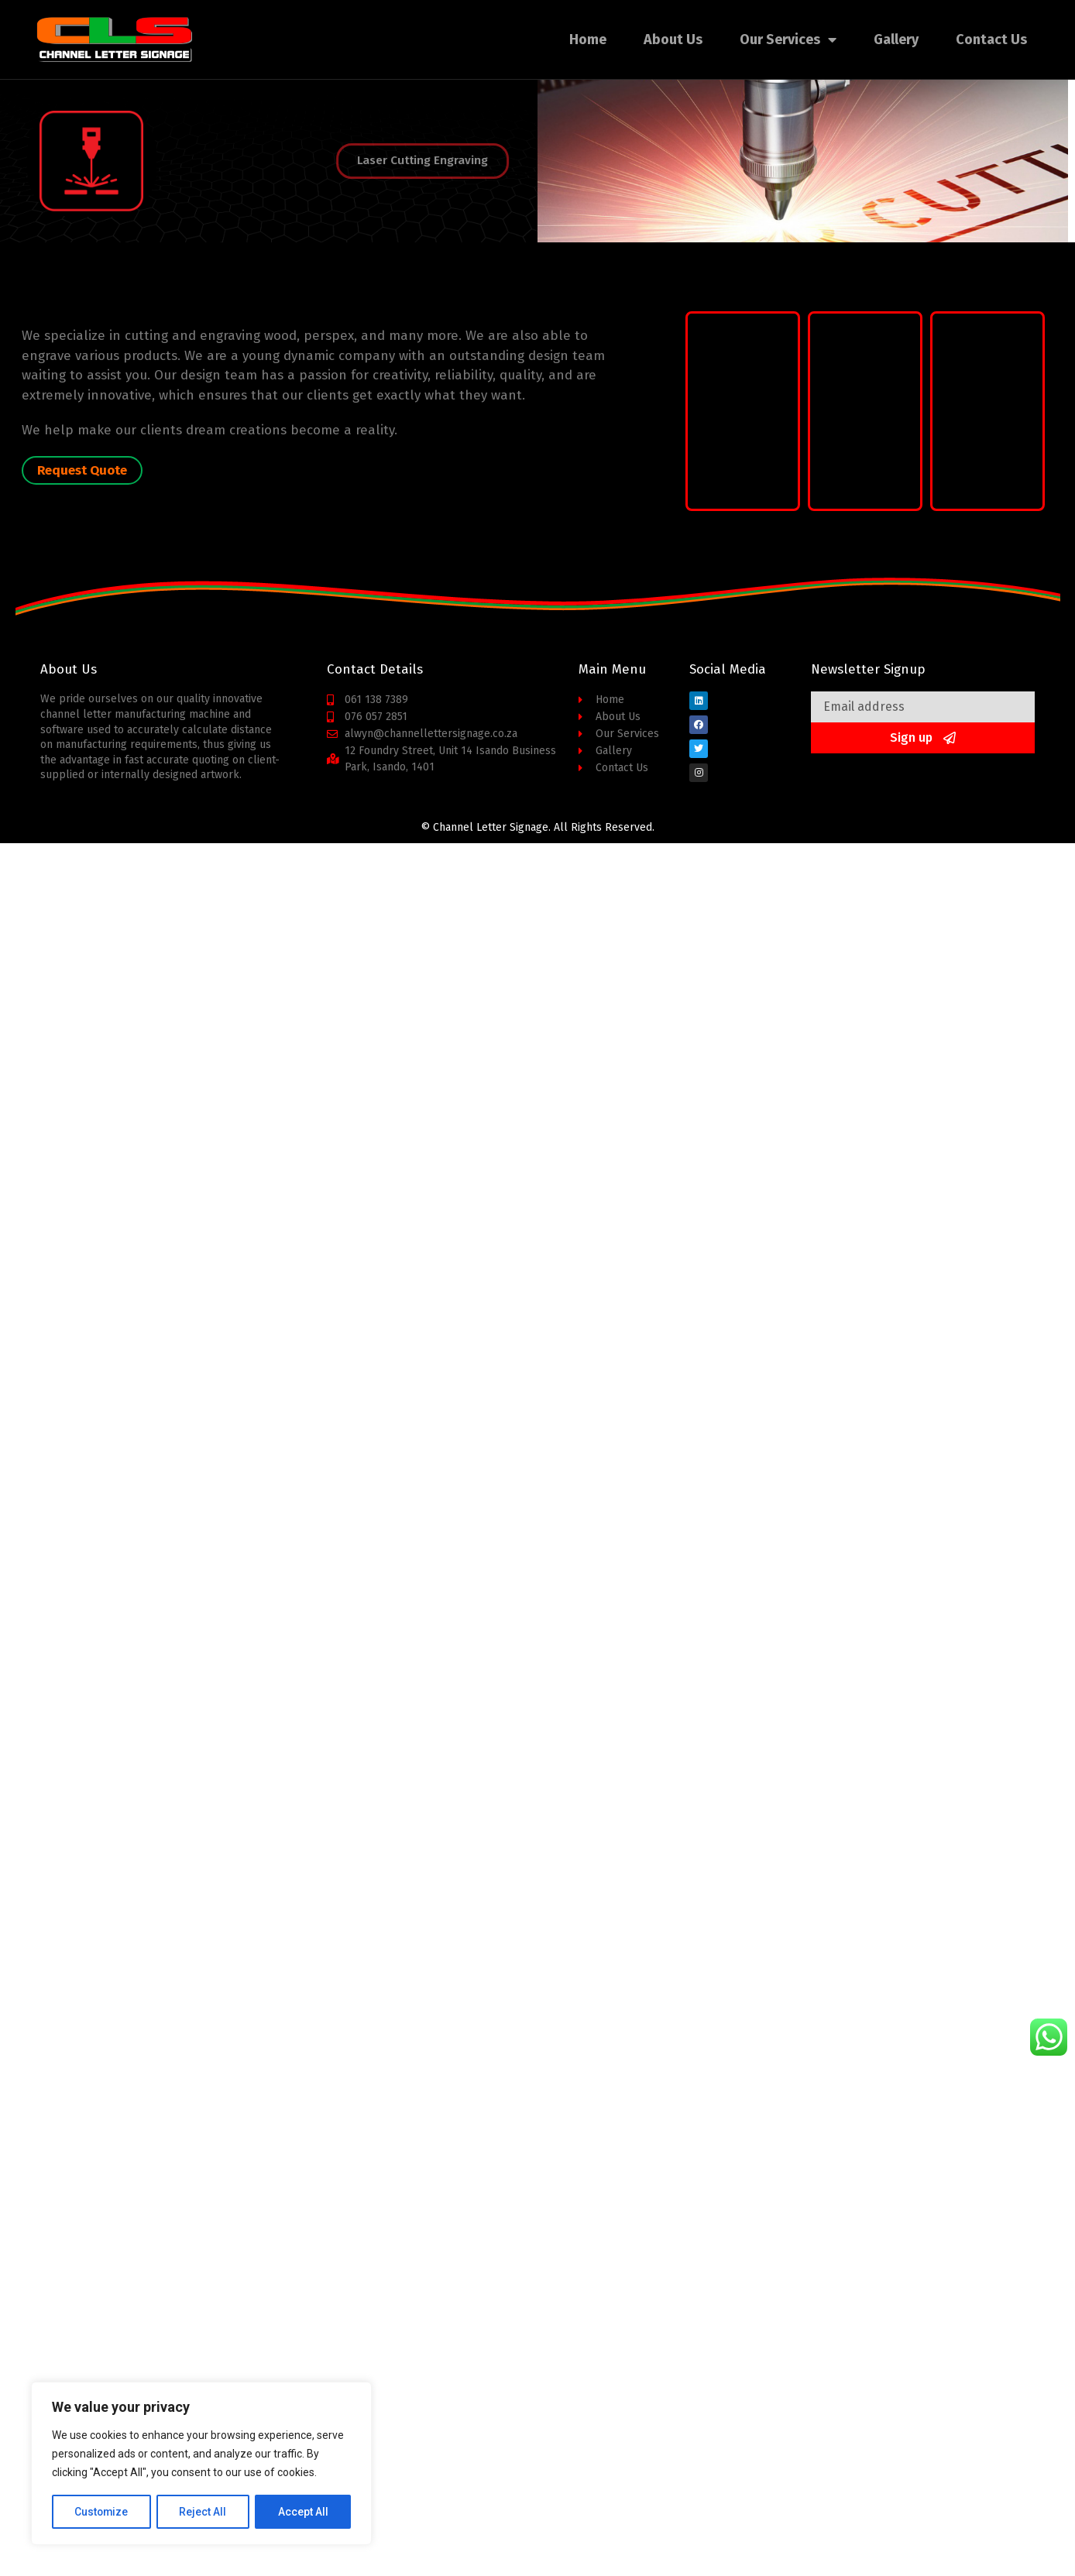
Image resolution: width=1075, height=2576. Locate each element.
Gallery (896, 39)
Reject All (204, 2512)
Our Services (788, 39)
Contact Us (991, 39)
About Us (673, 39)
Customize (101, 2512)
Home (587, 39)
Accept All (303, 2512)
